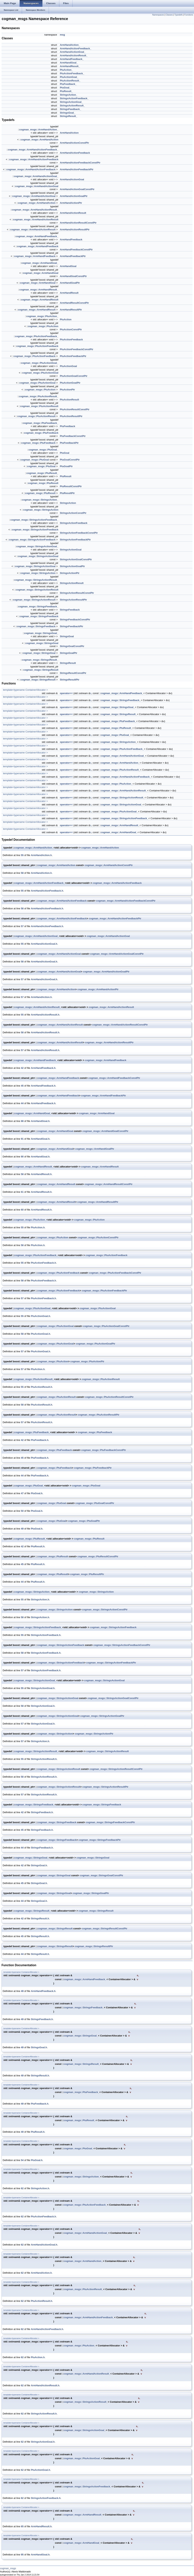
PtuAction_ (66, 69)
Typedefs (178, 15)
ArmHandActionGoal (72, 179)
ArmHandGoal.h (40, 1121)
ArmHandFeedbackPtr (73, 256)
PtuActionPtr (67, 389)
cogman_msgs (8, 2568)
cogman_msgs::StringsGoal (42, 643)
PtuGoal (64, 452)
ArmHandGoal (68, 266)
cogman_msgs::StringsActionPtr (94, 1733)
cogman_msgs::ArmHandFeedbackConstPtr (114, 1078)
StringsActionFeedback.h (46, 1635)
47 (22, 1493)
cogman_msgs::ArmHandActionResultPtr (109, 1042)
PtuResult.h (38, 1546)
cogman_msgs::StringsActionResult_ (36, 579)
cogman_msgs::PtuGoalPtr (84, 1520)
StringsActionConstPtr (73, 513)
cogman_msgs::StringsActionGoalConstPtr (113, 1698)
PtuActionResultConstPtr (74, 409)
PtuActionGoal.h (40, 1316)
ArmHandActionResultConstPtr (78, 222)
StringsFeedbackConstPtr (75, 619)
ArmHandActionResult (73, 212)
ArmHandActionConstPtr (74, 142)
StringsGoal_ (67, 112)
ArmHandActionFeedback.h (47, 890)
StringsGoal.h (39, 1865)
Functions (188, 15)
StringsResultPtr (69, 679)
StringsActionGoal (70, 549)
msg (62, 34)
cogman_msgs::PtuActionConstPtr (98, 1237)
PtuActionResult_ (70, 80)
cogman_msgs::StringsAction (40, 509)
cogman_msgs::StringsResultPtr (94, 1946)
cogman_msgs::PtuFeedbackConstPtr (103, 1450)
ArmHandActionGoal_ (72, 51)
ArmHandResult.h (41, 1174)
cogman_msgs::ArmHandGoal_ (40, 263)
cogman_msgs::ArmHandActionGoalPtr (106, 971)
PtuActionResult (69, 399)
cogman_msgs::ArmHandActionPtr (98, 989)
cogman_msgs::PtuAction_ (42, 316)
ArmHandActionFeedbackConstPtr (80, 162)
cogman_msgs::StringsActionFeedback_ (34, 519)
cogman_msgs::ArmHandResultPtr (97, 1202)
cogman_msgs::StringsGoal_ (41, 633)
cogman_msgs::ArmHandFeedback (37, 246)
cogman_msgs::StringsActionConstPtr (105, 1609)
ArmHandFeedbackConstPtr (76, 249)
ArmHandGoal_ (69, 62)
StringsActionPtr (69, 573)
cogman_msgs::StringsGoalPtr (91, 1893)
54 (22, 2160)
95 (22, 2554)
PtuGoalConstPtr (70, 459)
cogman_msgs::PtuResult (43, 483)
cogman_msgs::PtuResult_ (42, 473)
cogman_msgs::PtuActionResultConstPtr (109, 1397)
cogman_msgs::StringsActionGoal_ (37, 546)
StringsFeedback (70, 609)
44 (22, 1103)
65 (22, 2526)
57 (22, 926)
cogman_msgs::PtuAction (43, 326)
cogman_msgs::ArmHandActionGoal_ (36, 176)
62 (22, 2188)
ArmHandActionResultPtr (75, 229)
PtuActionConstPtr (71, 329)
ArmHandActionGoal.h (44, 943)
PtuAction (65, 319)
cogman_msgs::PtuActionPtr (87, 1361)
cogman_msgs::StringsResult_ (40, 659)
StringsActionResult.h (44, 1759)
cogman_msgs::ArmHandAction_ (38, 129)
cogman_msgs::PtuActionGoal (40, 372)
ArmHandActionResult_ (74, 55)
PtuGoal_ (65, 87)
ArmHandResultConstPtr (74, 302)
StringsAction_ (68, 94)
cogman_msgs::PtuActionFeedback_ (36, 336)
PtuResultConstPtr (71, 486)
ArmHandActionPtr (71, 202)
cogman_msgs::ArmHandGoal (40, 273)
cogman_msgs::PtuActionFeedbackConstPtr (115, 1272)
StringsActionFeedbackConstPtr (79, 532)
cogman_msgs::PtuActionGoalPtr (95, 1343)
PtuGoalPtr (66, 466)
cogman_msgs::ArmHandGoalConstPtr (105, 1131)
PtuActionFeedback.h (43, 1262)
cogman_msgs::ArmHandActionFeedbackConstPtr (126, 900)
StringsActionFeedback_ (74, 98)
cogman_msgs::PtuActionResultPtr (98, 1414)
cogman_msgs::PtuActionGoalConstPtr (106, 1326)
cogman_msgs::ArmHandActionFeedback (33, 159)
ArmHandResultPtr (71, 309)
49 (22, 1528)
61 (22, 1191)
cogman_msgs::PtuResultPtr (87, 1574)
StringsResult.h (40, 1918)
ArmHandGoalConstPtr (73, 276)
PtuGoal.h (36, 1493)
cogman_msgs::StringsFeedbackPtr (100, 1839)
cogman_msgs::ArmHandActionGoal (36, 186)
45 (22, 1085)
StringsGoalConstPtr (72, 646)
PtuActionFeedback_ (72, 73)
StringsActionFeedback (73, 523)
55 (22, 855)
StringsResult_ (68, 116)
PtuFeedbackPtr (69, 442)
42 (22, 1068)
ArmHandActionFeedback (75, 152)
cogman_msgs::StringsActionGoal (38, 556)
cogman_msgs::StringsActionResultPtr (105, 1786)
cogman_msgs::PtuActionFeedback (37, 346)
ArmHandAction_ (70, 44)
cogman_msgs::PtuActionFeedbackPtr (104, 1290)
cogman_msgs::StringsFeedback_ (38, 606)
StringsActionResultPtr (73, 599)
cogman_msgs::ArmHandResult (39, 299)
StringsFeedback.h (42, 1812)
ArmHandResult (69, 292)
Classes (169, 15)
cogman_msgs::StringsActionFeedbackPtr (111, 1662)
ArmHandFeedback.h (43, 1068)
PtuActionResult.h (41, 1387)
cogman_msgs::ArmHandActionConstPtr (109, 865)
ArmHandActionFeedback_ (75, 48)
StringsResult (68, 663)
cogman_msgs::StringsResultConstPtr (104, 1928)
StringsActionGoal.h (43, 1688)
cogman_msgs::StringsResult (40, 669)
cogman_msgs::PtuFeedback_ (40, 423)
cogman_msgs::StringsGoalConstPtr (101, 1875)
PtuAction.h (38, 1227)
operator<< (66, 693)
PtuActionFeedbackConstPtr (76, 349)
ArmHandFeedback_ (72, 59)
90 (22, 1156)
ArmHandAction (69, 132)
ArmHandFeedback (71, 239)
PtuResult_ (66, 91)
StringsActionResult (72, 583)
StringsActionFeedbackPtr (75, 539)
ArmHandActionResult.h (45, 1014)
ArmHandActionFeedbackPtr (76, 169)
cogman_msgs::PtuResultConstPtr (97, 1556)
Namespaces (158, 15)
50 (22, 1510)
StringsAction (68, 503)
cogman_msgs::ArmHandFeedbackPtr (103, 1095)
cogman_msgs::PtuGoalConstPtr (94, 1503)
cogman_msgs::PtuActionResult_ (38, 396)
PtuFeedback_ (68, 84)
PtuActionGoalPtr (70, 382)
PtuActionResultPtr (71, 416)
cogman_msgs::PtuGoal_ (43, 449)
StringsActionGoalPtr (72, 566)
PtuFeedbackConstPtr (73, 436)
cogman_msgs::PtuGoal (35, 459)
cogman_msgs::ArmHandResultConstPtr (108, 1184)
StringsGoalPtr (68, 653)
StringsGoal (67, 636)
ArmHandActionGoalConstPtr (77, 189)
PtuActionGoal (68, 366)
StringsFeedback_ (70, 109)
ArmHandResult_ (70, 66)
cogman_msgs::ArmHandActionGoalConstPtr (117, 953)
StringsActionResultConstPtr (77, 592)
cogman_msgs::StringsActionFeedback (35, 529)
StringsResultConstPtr (73, 673)
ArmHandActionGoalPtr (74, 196)
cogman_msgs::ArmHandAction (39, 139)
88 (22, 1121)
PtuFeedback (67, 426)
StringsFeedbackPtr (71, 626)
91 (22, 1138)
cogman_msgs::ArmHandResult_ (39, 289)
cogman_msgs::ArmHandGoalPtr (94, 1148)
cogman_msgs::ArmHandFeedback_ (37, 236)
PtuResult (65, 476)
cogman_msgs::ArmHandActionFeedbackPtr (115, 918)
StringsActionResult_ (72, 105)
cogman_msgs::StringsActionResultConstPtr (116, 1769)
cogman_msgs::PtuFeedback (41, 432)
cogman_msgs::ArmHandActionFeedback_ (33, 149)
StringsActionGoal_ (71, 102)
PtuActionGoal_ (69, 77)
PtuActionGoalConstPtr (73, 376)
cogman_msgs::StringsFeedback (39, 616)
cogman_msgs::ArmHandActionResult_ (35, 209)
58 (22, 873)
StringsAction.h (40, 1599)
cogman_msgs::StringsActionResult (37, 589)
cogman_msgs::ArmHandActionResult (35, 219)
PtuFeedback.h (39, 1440)
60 (22, 1209)
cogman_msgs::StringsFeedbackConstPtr (110, 1822)
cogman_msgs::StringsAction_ (40, 499)
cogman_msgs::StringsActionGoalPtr (102, 1715)
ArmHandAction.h (41, 855)
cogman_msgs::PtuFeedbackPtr (93, 1467)
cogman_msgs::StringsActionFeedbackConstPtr (121, 1645)
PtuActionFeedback (71, 339)
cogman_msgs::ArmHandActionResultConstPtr (120, 1024)
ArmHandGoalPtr (70, 282)
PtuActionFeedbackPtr (73, 356)
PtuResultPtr (67, 493)
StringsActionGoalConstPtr (76, 559)
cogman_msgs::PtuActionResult (39, 406)
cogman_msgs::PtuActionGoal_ (39, 362)
